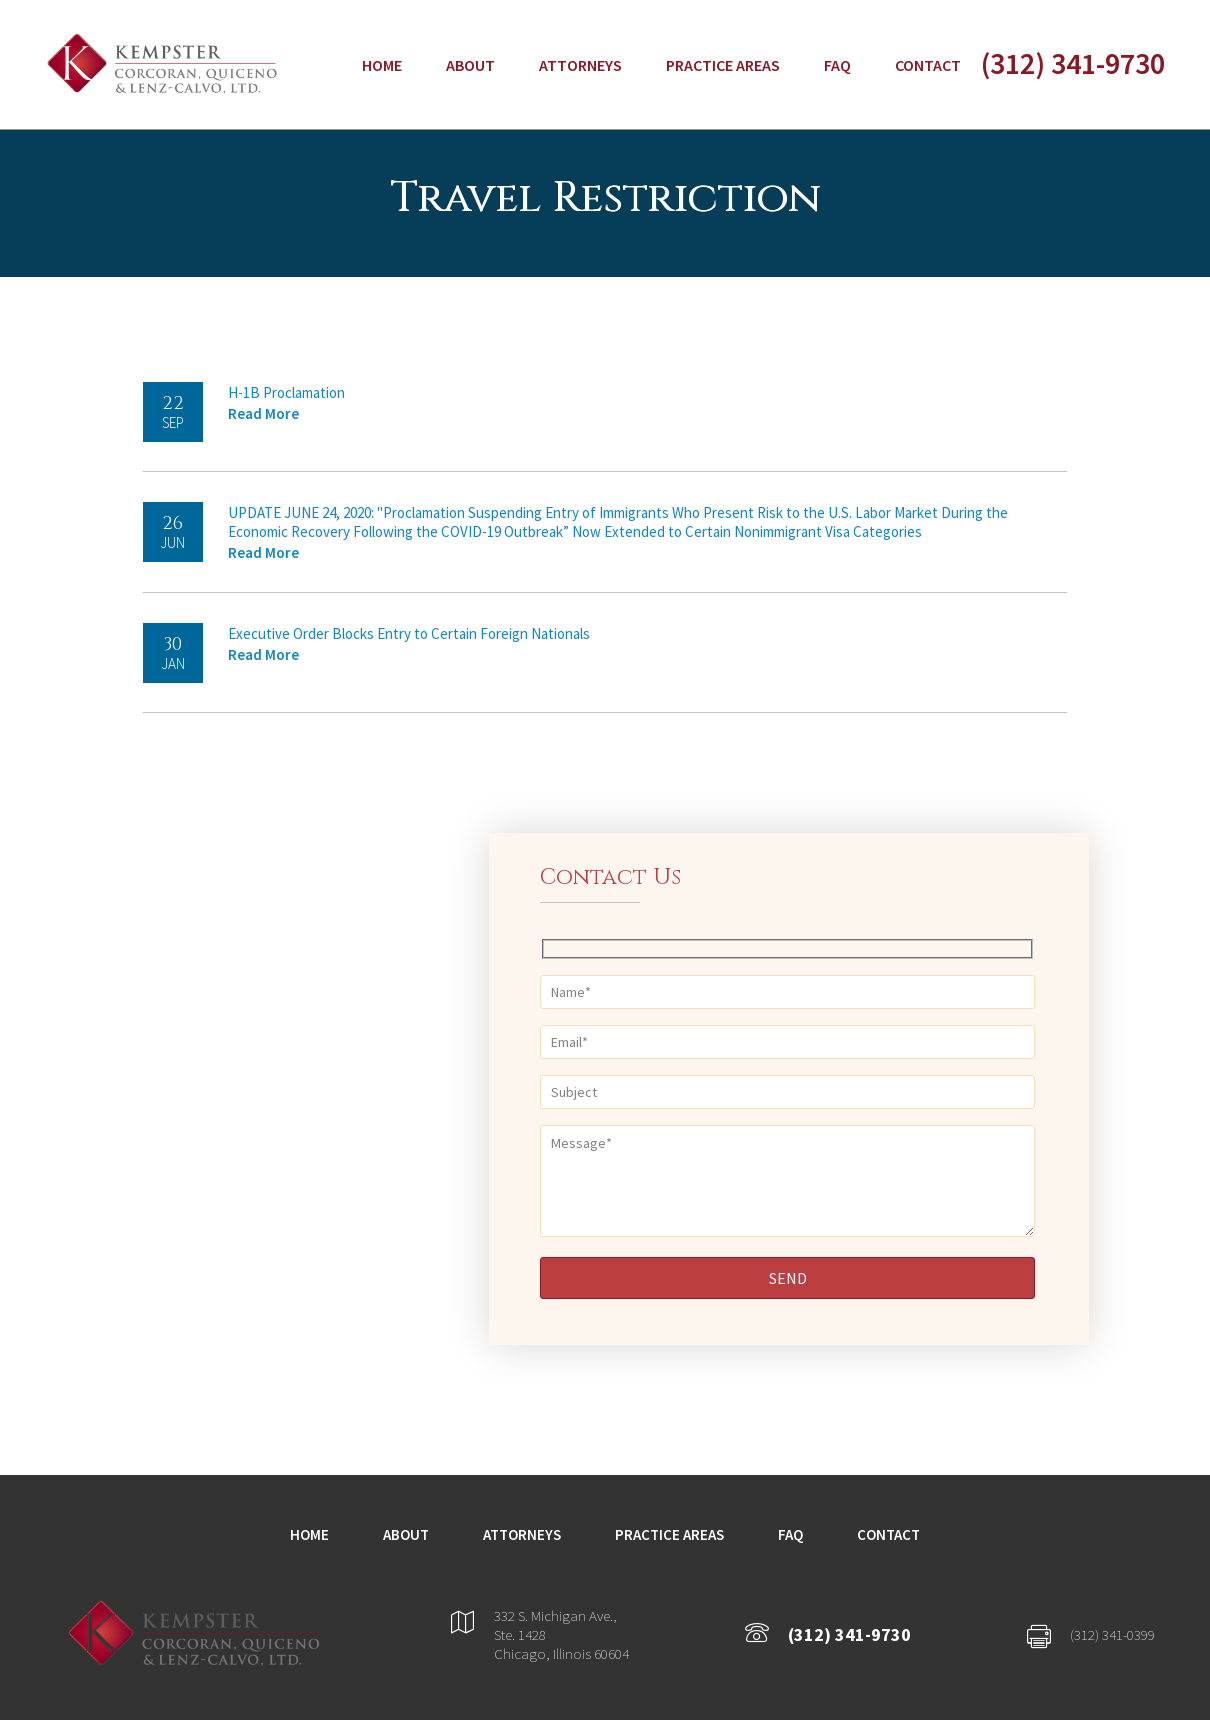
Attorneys (580, 65)
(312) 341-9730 (1073, 63)
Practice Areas (723, 65)
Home (382, 65)
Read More (263, 413)
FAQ (837, 65)
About (470, 65)
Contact (928, 65)
